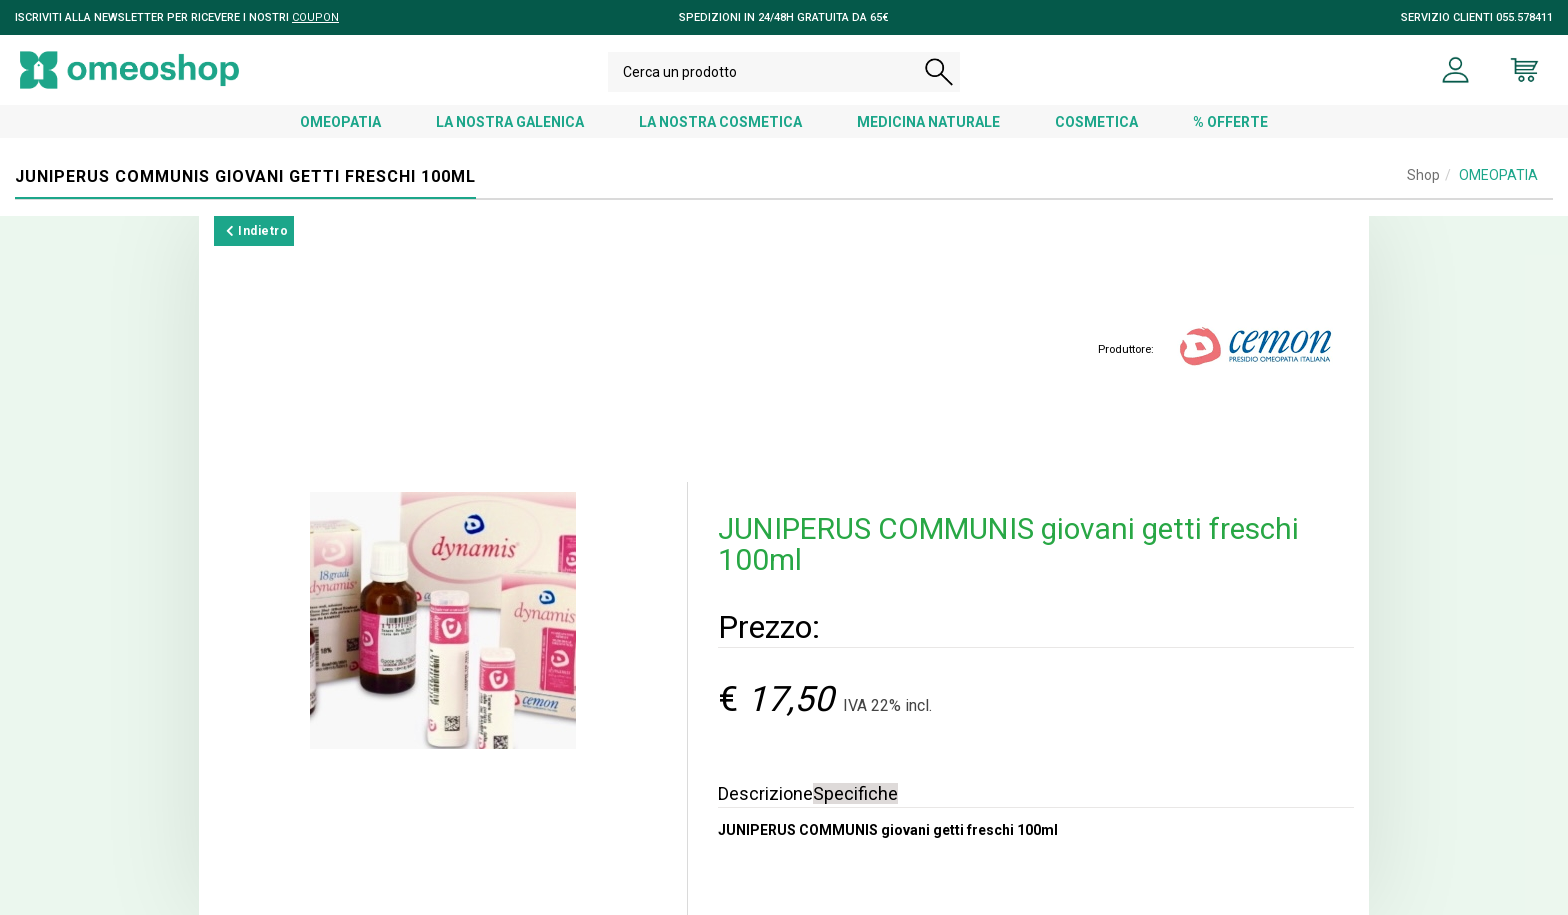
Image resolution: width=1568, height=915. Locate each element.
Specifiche (855, 793)
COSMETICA (1096, 122)
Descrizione (765, 793)
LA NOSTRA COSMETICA (720, 122)
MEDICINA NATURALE (928, 122)
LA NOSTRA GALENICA (510, 122)
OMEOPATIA (340, 122)
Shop (1423, 175)
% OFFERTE (1230, 122)
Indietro (257, 231)
